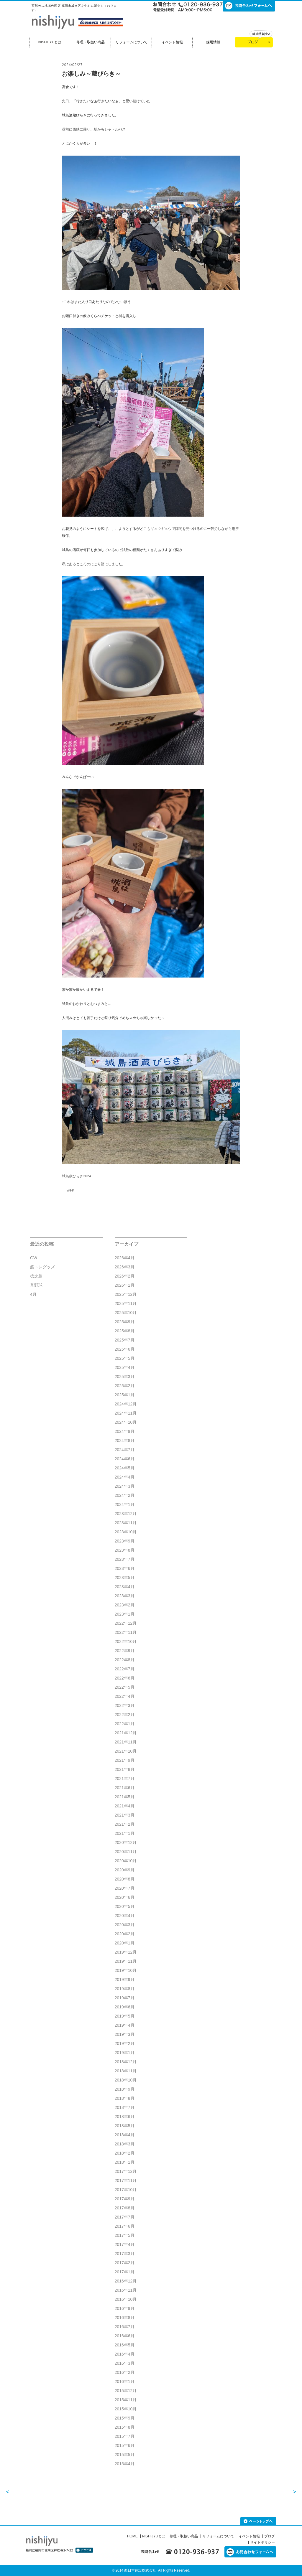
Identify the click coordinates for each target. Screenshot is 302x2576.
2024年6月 (124, 1458)
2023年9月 (124, 1541)
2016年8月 (124, 2317)
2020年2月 (124, 1933)
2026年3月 (124, 1267)
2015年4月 (124, 2463)
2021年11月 (126, 1742)
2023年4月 (124, 1586)
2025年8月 (124, 1331)
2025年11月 (126, 1303)
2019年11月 (126, 1961)
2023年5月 (124, 1577)
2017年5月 (124, 2235)
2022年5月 (124, 1687)
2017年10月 (126, 2189)
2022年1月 (124, 1723)
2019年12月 (126, 1952)
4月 (33, 1294)
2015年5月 (124, 2454)
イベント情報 (172, 42)
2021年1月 (124, 1833)
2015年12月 (126, 2390)
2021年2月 (124, 1824)
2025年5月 (124, 1358)
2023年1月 (124, 1614)
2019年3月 (124, 2034)
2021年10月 (126, 1751)
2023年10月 (126, 1532)
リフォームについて (131, 42)
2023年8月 (124, 1550)
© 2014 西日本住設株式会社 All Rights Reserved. (151, 2570)
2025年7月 (124, 1340)
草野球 (36, 1285)
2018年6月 (124, 2116)
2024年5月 (124, 1468)
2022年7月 (124, 1669)
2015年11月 (126, 2399)
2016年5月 (124, 2345)
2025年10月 (126, 1312)
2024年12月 (126, 1404)
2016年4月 (124, 2354)
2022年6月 (124, 1678)
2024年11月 (126, 1413)
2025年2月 (124, 1385)
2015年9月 (124, 2418)
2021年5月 (124, 1796)
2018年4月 (124, 2134)
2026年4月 (124, 1257)
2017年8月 (124, 2208)
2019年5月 (124, 2016)
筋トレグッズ (42, 1267)
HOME (132, 2536)
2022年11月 (126, 1632)
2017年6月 (124, 2226)
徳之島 (36, 1276)
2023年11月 (126, 1522)
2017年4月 (124, 2244)
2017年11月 (126, 2180)
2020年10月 (126, 1860)
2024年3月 (124, 1486)
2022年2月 (124, 1714)
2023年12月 (126, 1513)
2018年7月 (124, 2107)
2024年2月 (124, 1495)
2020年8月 (124, 1879)
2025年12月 (126, 1294)
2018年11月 (126, 2071)
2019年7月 (124, 1997)
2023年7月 (124, 1559)
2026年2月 (124, 1276)
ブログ (269, 2536)
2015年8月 (124, 2427)
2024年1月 (124, 1504)
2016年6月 (124, 2335)
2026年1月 (124, 1285)
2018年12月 (126, 2061)
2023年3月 (124, 1595)
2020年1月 (124, 1943)
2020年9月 (124, 1870)
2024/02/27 (72, 65)
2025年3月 (124, 1376)
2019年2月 (124, 2043)
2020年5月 (124, 1906)
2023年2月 (124, 1605)
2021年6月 (124, 1787)
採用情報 (213, 42)
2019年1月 (124, 2052)
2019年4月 (124, 2025)
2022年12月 (126, 1623)
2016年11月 (126, 2290)
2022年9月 (124, 1650)
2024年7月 (124, 1449)
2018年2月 (124, 2153)
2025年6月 (124, 1349)
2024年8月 (124, 1440)
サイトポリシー (262, 2542)
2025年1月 (124, 1394)
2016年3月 (124, 2363)
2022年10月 (126, 1641)
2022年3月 (124, 1705)
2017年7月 (124, 2217)
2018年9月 (124, 2089)
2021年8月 (124, 1769)
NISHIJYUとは (50, 42)
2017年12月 (126, 2171)
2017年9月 (124, 2198)
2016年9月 (124, 2308)
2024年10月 (126, 1422)
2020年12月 (126, 1842)
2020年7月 (124, 1888)
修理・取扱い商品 (90, 42)
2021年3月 (124, 1815)
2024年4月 (124, 1477)
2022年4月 (124, 1696)
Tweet (69, 1190)
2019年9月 (124, 1979)
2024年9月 (124, 1431)
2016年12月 (126, 2281)
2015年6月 (124, 2445)
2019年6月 (124, 2007)
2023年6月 (124, 1568)
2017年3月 (124, 2253)
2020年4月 (124, 1915)
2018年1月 (124, 2162)
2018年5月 (124, 2125)
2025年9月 (124, 1321)
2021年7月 (124, 1778)
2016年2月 (124, 2372)
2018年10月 (126, 2080)
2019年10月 (126, 1970)
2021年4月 (124, 1806)
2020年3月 (124, 1924)
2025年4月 (124, 1367)
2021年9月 (124, 1760)
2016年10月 (126, 2299)
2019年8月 (124, 1988)
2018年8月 (124, 2098)
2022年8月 (124, 1659)
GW (33, 1257)
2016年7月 (124, 2326)
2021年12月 (126, 1732)
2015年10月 (126, 2409)
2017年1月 (124, 2272)
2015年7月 (124, 2436)
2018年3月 (124, 2144)
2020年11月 (126, 1851)
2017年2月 (124, 2262)
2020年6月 (124, 1897)
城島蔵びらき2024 (76, 1176)
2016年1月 (124, 2381)
